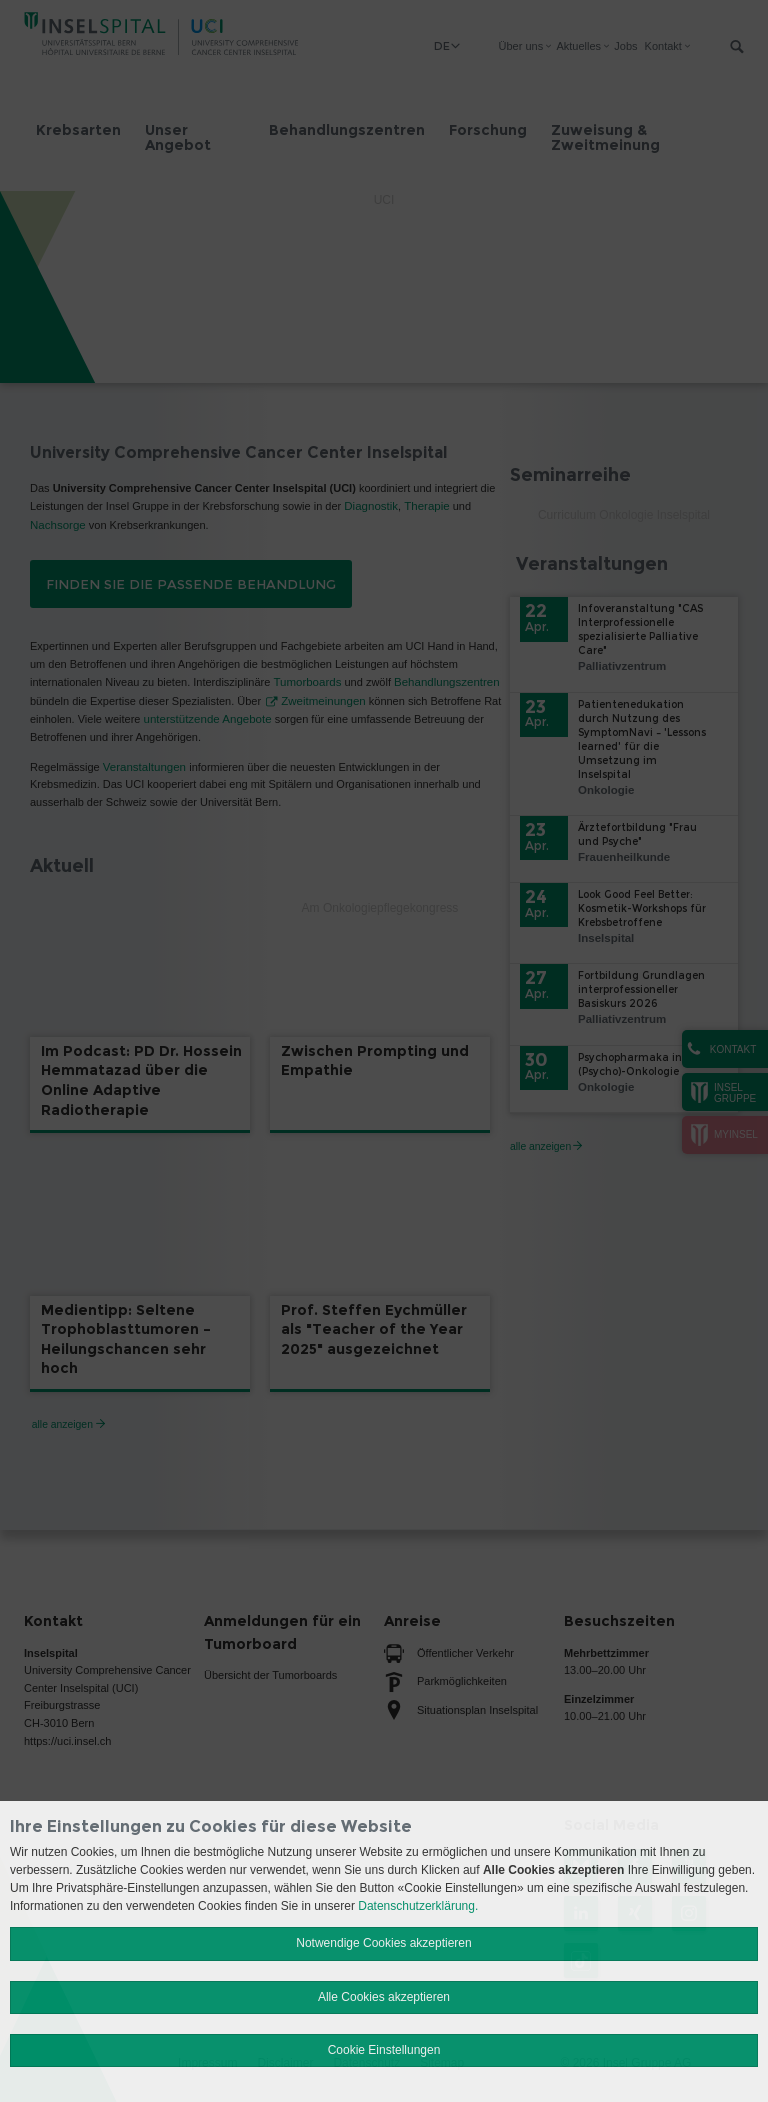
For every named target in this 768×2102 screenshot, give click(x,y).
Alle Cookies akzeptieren (384, 1997)
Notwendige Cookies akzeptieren (383, 1943)
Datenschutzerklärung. (418, 1906)
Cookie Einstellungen (384, 2050)
